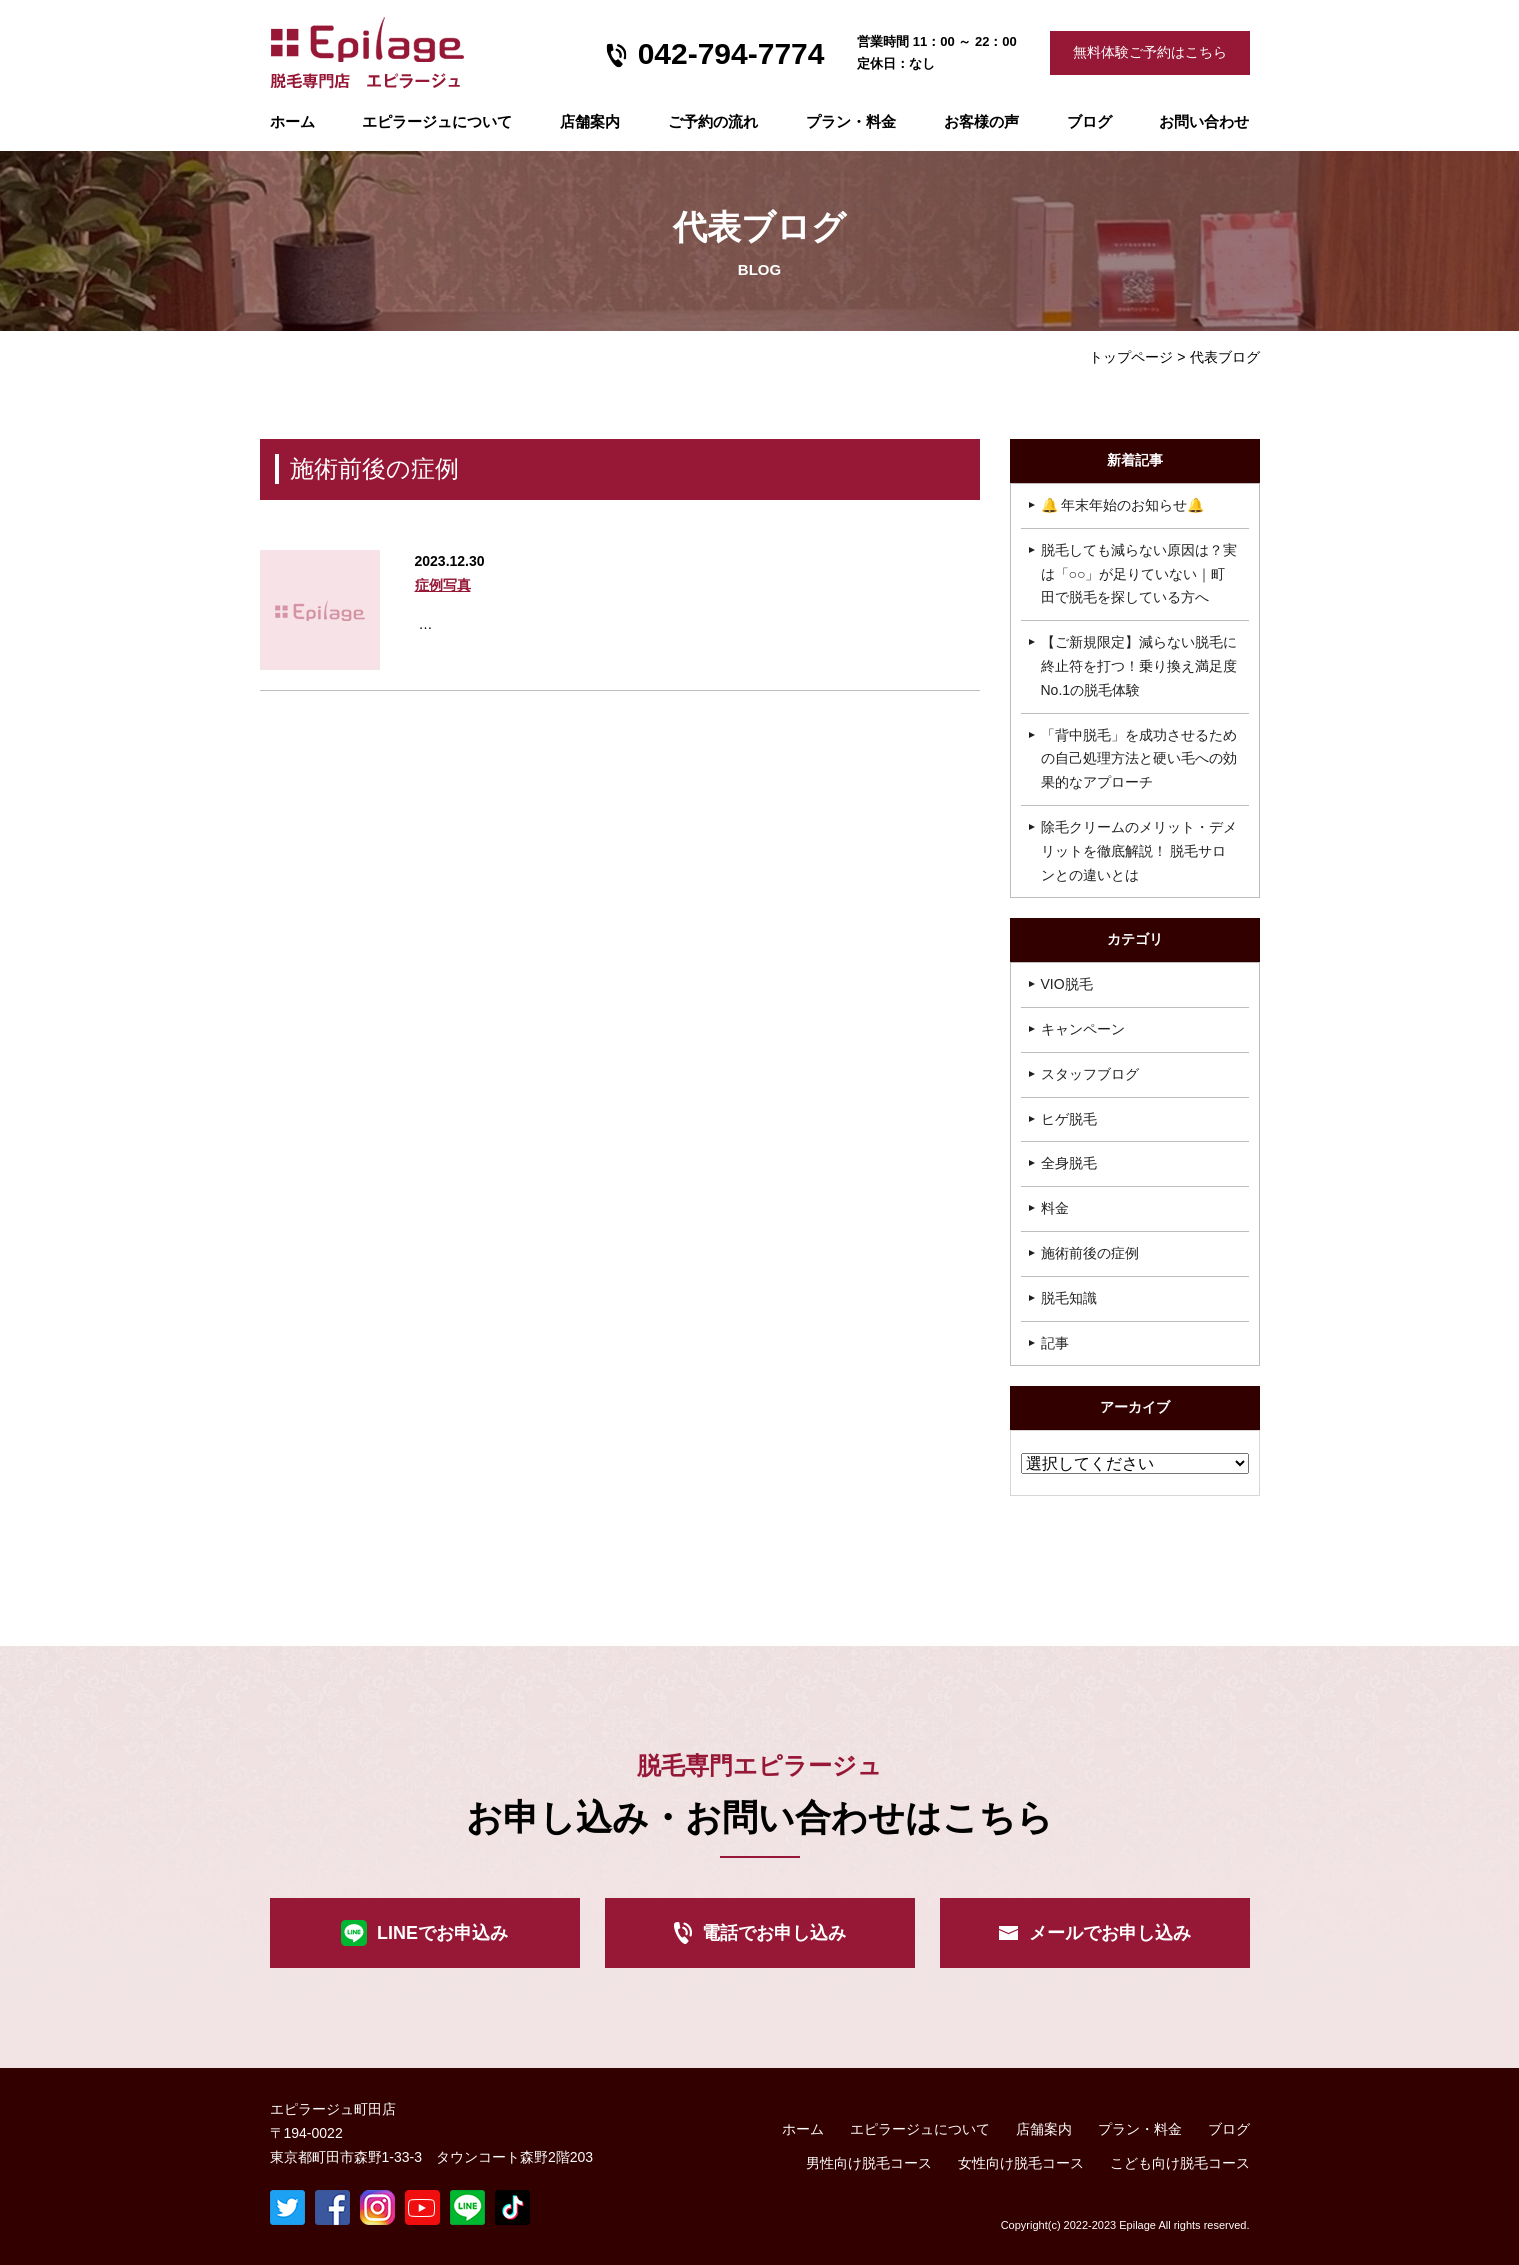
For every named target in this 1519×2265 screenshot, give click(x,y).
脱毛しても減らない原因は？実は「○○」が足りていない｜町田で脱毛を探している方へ (1139, 574)
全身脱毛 (1069, 1163)
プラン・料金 (1140, 2130)
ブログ (1089, 121)
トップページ (1131, 357)
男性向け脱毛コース (869, 2163)
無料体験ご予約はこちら (1150, 52)
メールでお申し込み (1110, 1933)
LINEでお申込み (442, 1933)
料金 (1055, 1208)
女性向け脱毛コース (1021, 2163)
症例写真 (443, 585)
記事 (1055, 1343)
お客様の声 (981, 121)
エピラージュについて (437, 121)
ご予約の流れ (713, 121)
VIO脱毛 (1067, 984)
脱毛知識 (1069, 1298)
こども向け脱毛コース (1180, 2163)
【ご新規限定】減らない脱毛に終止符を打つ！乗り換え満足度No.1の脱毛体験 (1139, 666)
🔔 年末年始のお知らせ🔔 (1123, 505)
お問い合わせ (1204, 121)
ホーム (292, 121)
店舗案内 (590, 121)
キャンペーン (1083, 1029)
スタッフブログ (1090, 1074)
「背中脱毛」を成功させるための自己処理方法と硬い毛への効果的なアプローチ (1139, 759)
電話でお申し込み (774, 1933)
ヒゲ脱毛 (1069, 1119)
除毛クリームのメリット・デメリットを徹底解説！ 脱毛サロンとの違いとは (1139, 851)
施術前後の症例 (1090, 1253)
